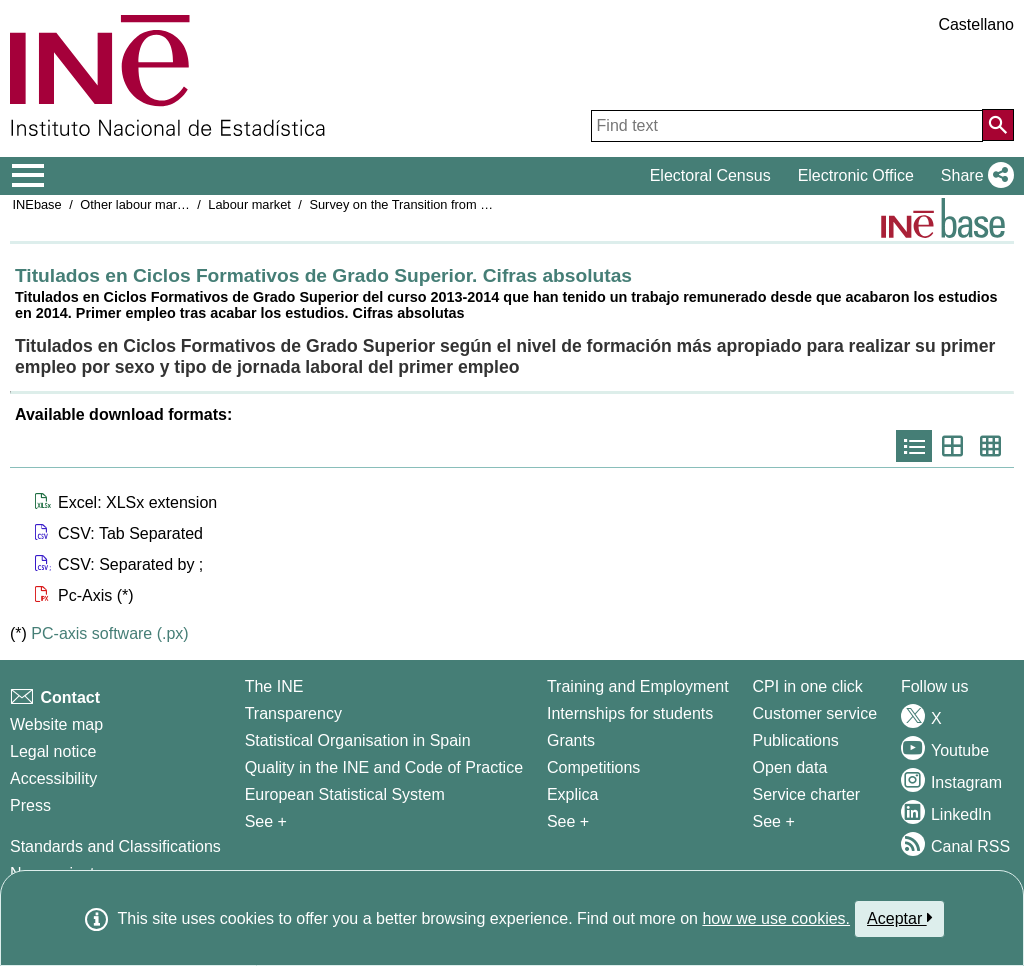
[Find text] (787, 126)
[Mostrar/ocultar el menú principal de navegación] (28, 176)
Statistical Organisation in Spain (358, 740)
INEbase (37, 204)
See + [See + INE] (266, 821)
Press (30, 805)
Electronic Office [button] (856, 175)
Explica (573, 794)
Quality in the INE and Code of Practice (384, 767)
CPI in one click (808, 686)
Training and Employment (638, 686)
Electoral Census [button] (710, 175)
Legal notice (53, 751)
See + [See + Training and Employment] (568, 821)
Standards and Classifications (115, 846)
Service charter (807, 794)
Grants (571, 740)
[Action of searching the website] (998, 125)
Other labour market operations (168, 204)
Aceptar (899, 918)
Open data (790, 767)
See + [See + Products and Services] (774, 821)
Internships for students (630, 713)
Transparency (293, 713)
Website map (56, 724)
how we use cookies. (776, 918)
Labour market (249, 204)
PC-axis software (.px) (109, 633)
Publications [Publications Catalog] (796, 740)
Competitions (593, 767)
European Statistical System (345, 794)
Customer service (815, 713)
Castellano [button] (976, 24)
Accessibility (53, 778)
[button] (973, 176)
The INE (274, 686)
